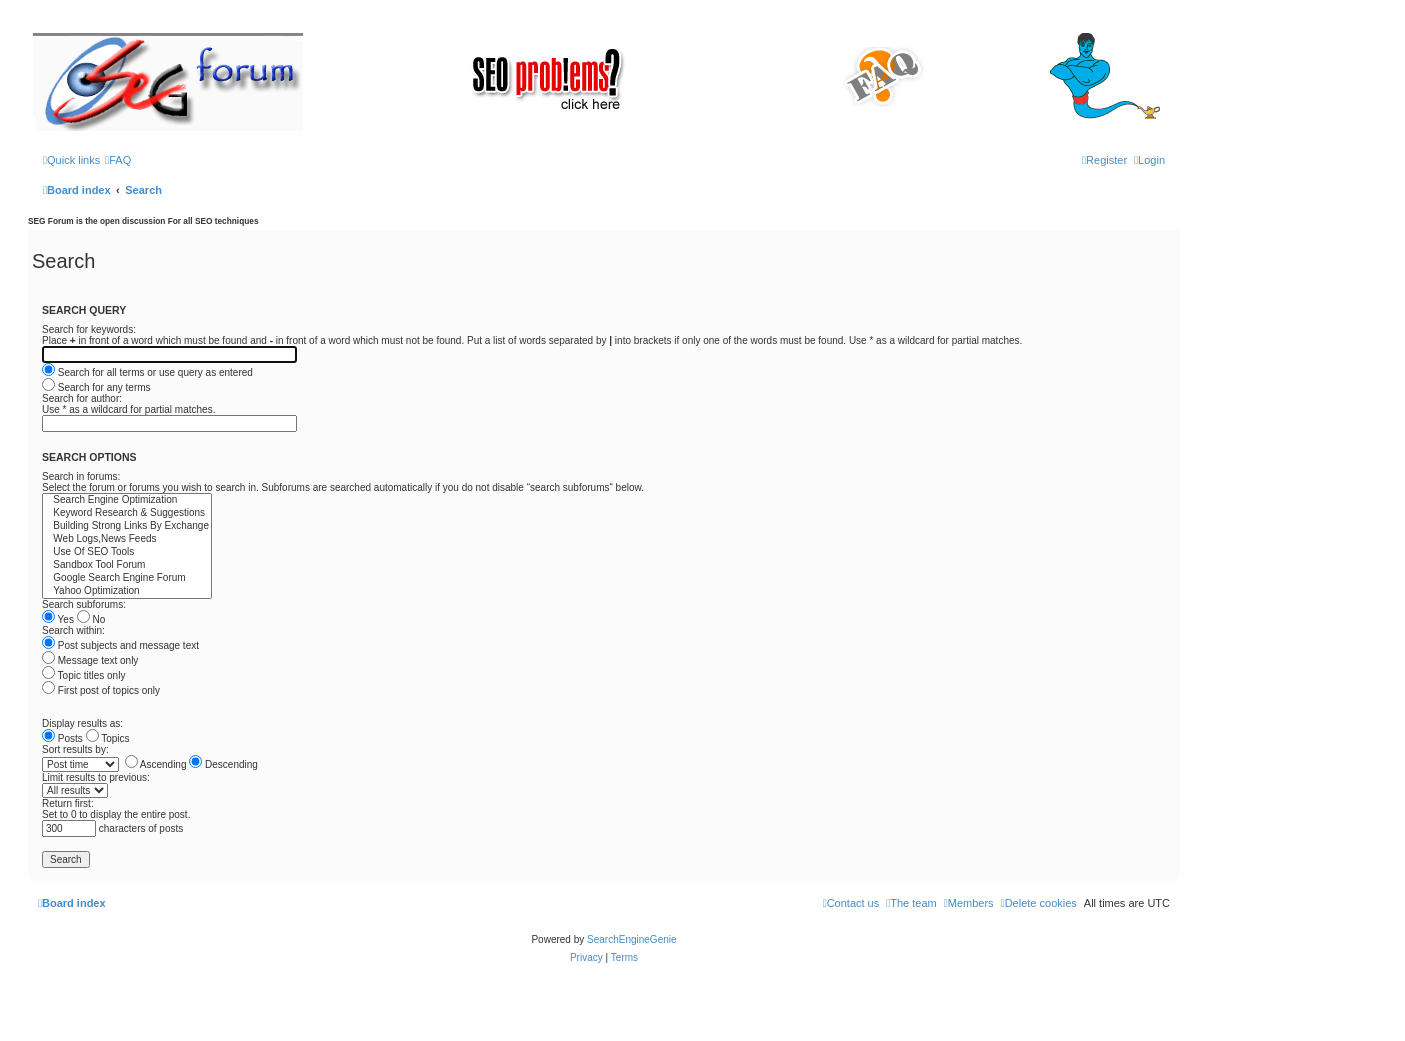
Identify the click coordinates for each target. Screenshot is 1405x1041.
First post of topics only (101, 690)
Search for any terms (96, 387)
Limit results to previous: (96, 777)
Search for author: (82, 398)
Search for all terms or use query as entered (147, 372)
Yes (58, 619)
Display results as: (82, 723)
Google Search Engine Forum (127, 578)
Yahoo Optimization (127, 591)
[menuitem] (118, 160)
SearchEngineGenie (632, 939)
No (91, 619)
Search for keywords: (89, 329)
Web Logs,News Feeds (127, 539)
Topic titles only (83, 675)
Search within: (73, 630)
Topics (108, 738)
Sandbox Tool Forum (127, 565)
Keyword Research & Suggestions (127, 513)
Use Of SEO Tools (127, 552)
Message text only (90, 660)
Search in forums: (81, 476)
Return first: (68, 803)
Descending (223, 764)
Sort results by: (75, 749)
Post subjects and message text (120, 645)
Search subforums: (84, 604)
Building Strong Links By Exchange (127, 526)
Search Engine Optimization (127, 500)
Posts (62, 738)
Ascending (156, 764)
